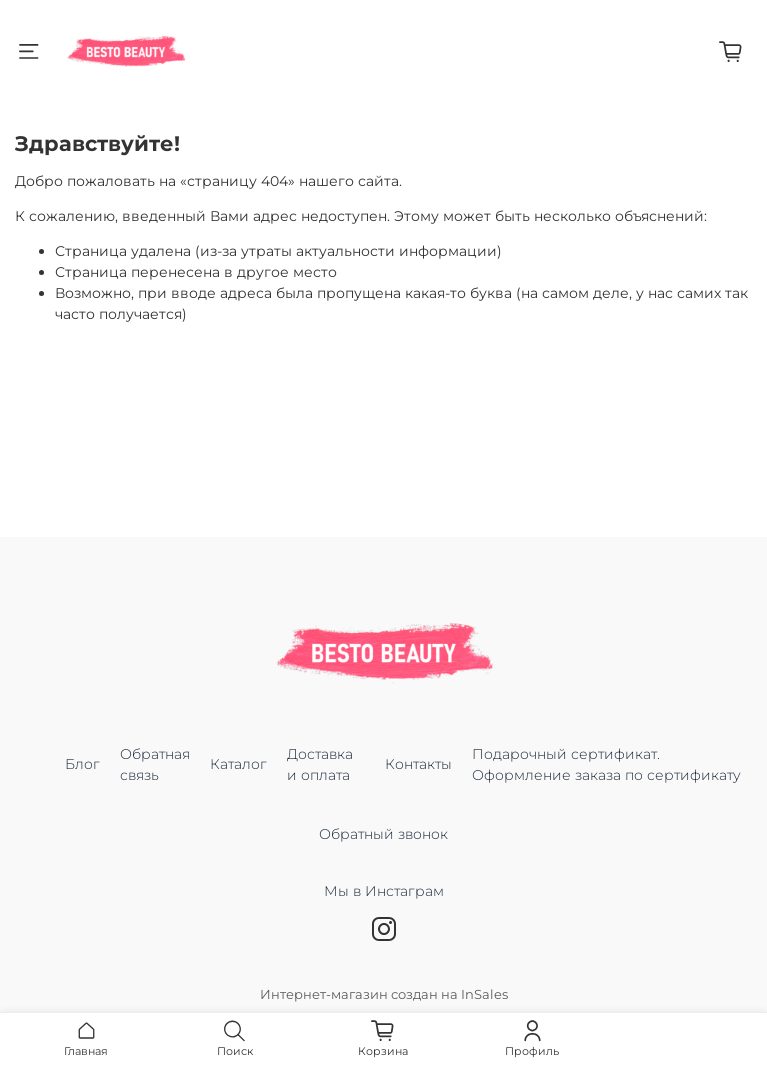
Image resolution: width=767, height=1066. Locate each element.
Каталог (238, 764)
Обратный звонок (383, 834)
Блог (82, 764)
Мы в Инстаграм (384, 901)
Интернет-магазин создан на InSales (384, 994)
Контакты (418, 764)
